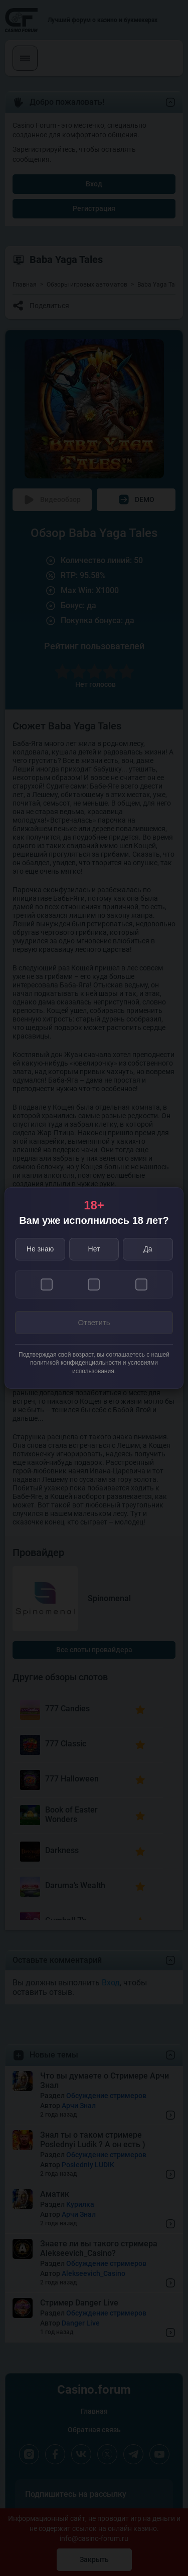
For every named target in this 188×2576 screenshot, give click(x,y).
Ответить (94, 1322)
